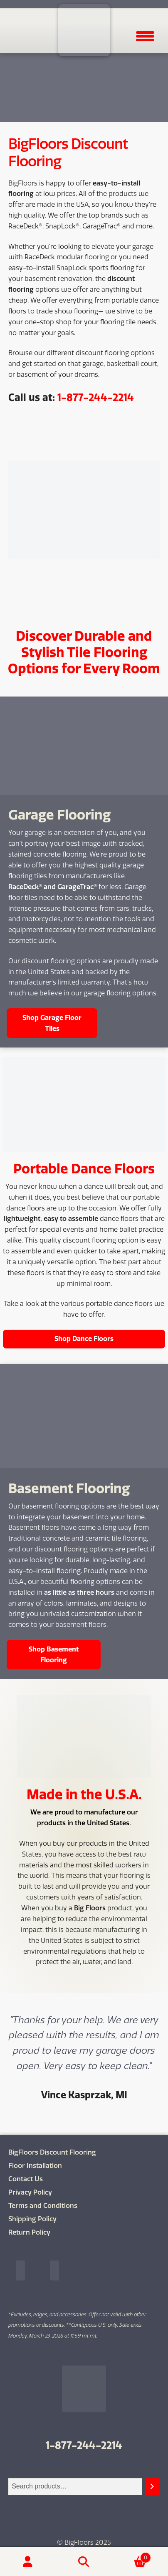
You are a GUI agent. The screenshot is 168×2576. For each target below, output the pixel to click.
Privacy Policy (30, 2192)
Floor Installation (35, 2166)
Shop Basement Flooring (54, 1654)
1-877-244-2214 (95, 397)
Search (84, 2562)
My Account (28, 2562)
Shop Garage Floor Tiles (52, 1022)
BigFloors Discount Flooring (52, 2152)
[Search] (152, 2486)
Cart (131, 2556)
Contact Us (25, 2179)
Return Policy (29, 2232)
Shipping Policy (32, 2219)
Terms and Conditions (42, 2206)
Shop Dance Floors (84, 1338)
